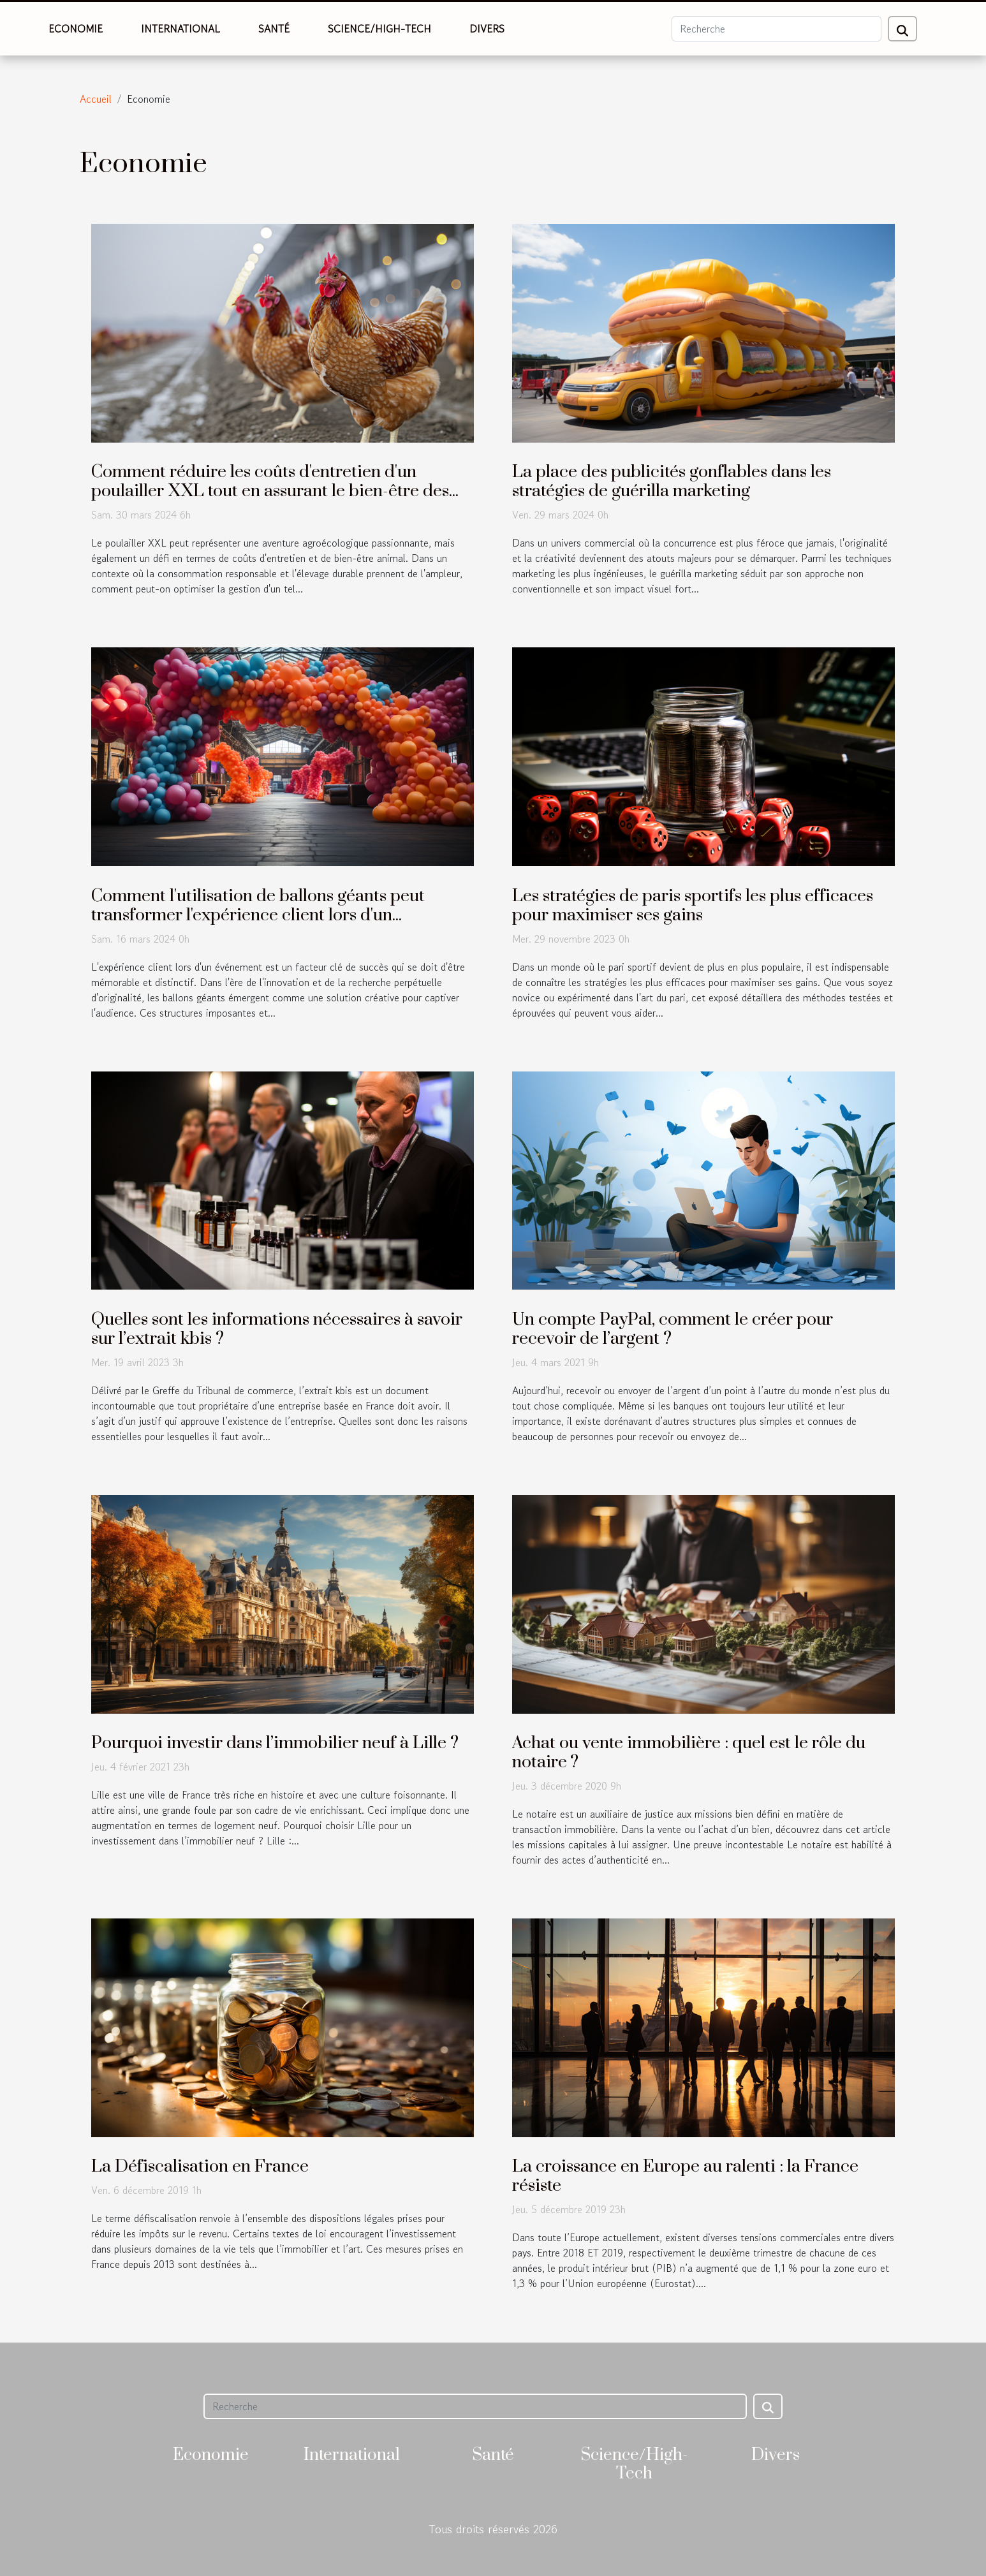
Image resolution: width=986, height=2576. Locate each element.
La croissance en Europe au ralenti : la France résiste (685, 2176)
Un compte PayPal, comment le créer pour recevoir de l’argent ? (672, 1329)
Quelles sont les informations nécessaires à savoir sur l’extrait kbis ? (276, 1329)
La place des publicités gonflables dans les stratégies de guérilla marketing (671, 481)
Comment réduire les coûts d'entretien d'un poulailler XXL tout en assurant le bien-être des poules (270, 491)
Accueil (96, 99)
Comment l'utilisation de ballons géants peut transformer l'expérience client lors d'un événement (258, 915)
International (180, 28)
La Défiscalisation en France (200, 2166)
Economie (75, 28)
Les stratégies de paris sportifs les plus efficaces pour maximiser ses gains (692, 905)
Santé (274, 28)
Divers (486, 28)
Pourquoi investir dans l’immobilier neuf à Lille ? (275, 1743)
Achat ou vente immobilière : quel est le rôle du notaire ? (688, 1752)
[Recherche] (776, 28)
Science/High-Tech (379, 28)
